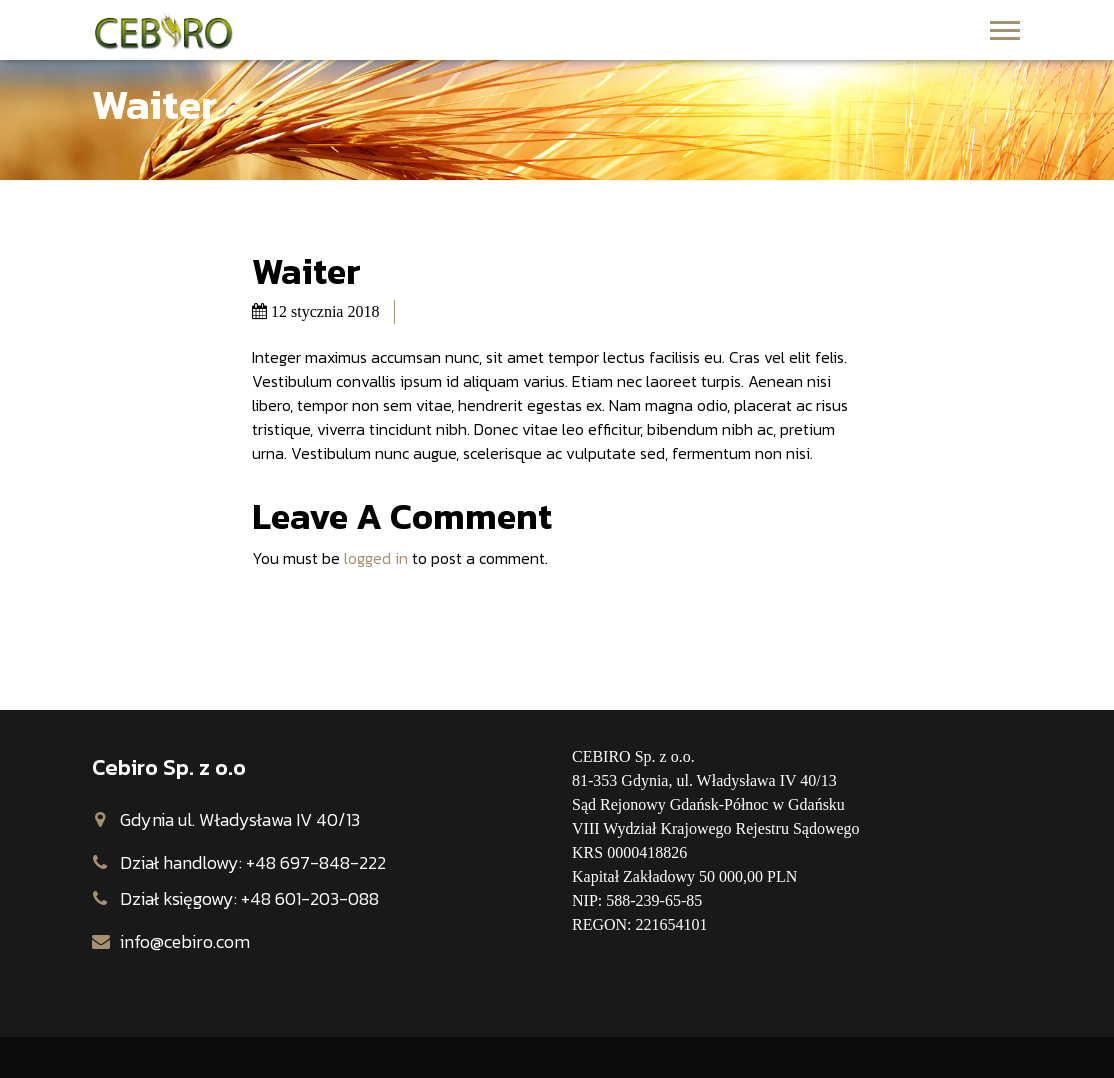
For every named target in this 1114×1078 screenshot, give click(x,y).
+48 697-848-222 (316, 862)
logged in (376, 558)
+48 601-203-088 (310, 898)
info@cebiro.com (185, 941)
